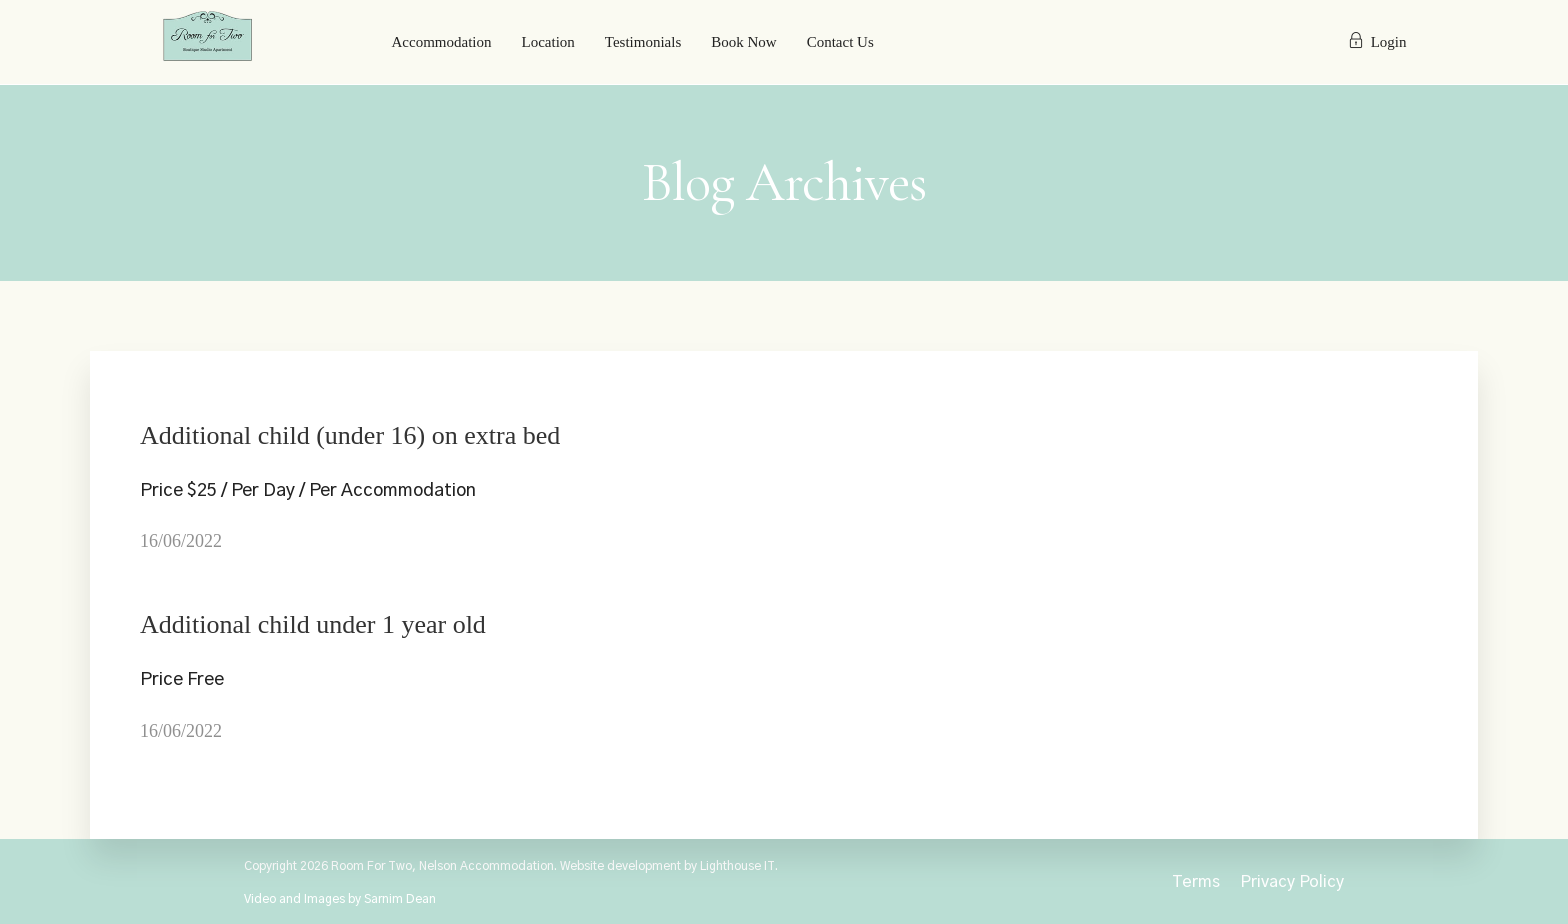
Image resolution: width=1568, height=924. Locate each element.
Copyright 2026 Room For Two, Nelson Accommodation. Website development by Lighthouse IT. (511, 866)
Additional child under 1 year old (313, 624)
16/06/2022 (181, 541)
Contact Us (840, 42)
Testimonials (643, 42)
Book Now (743, 42)
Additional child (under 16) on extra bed (350, 435)
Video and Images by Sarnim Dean (340, 899)
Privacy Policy (1292, 882)
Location (547, 42)
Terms (1196, 882)
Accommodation (442, 42)
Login (1377, 42)
